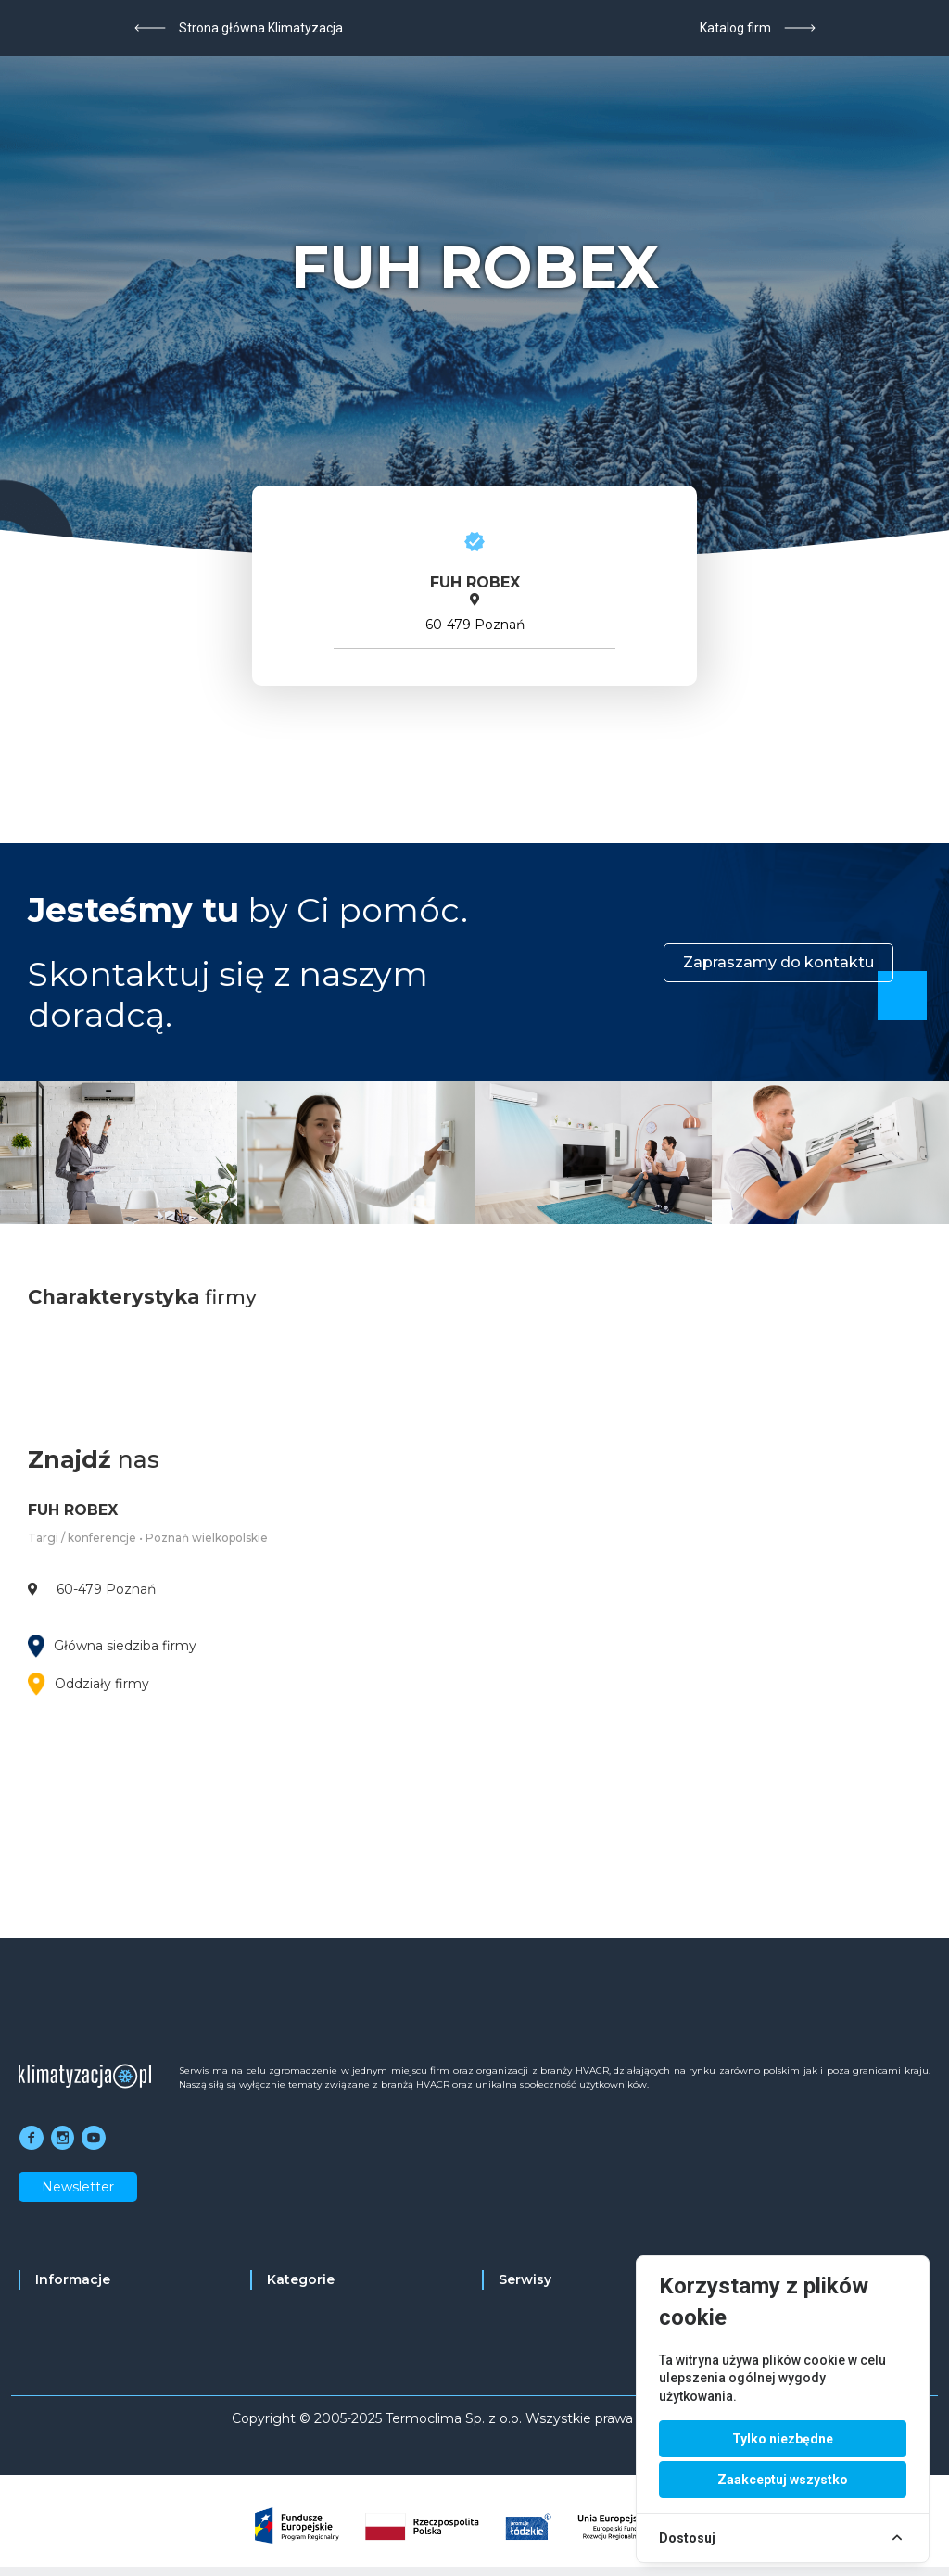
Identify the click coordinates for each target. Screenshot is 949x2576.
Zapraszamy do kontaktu (778, 962)
